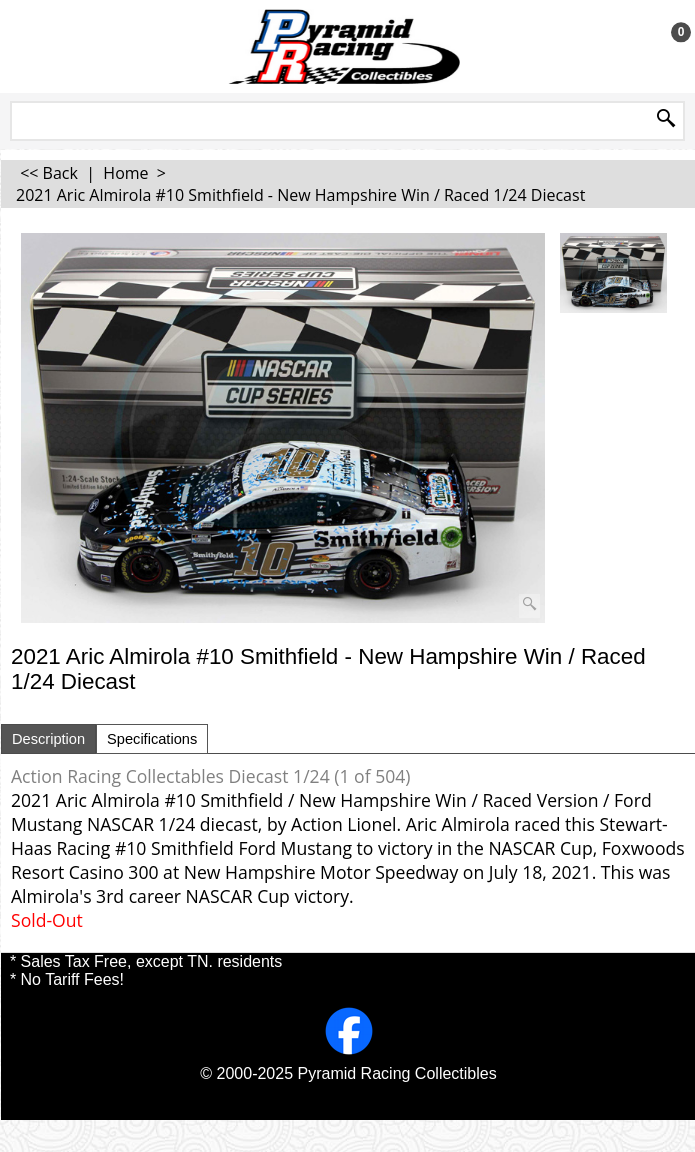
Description (48, 739)
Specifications (152, 739)
